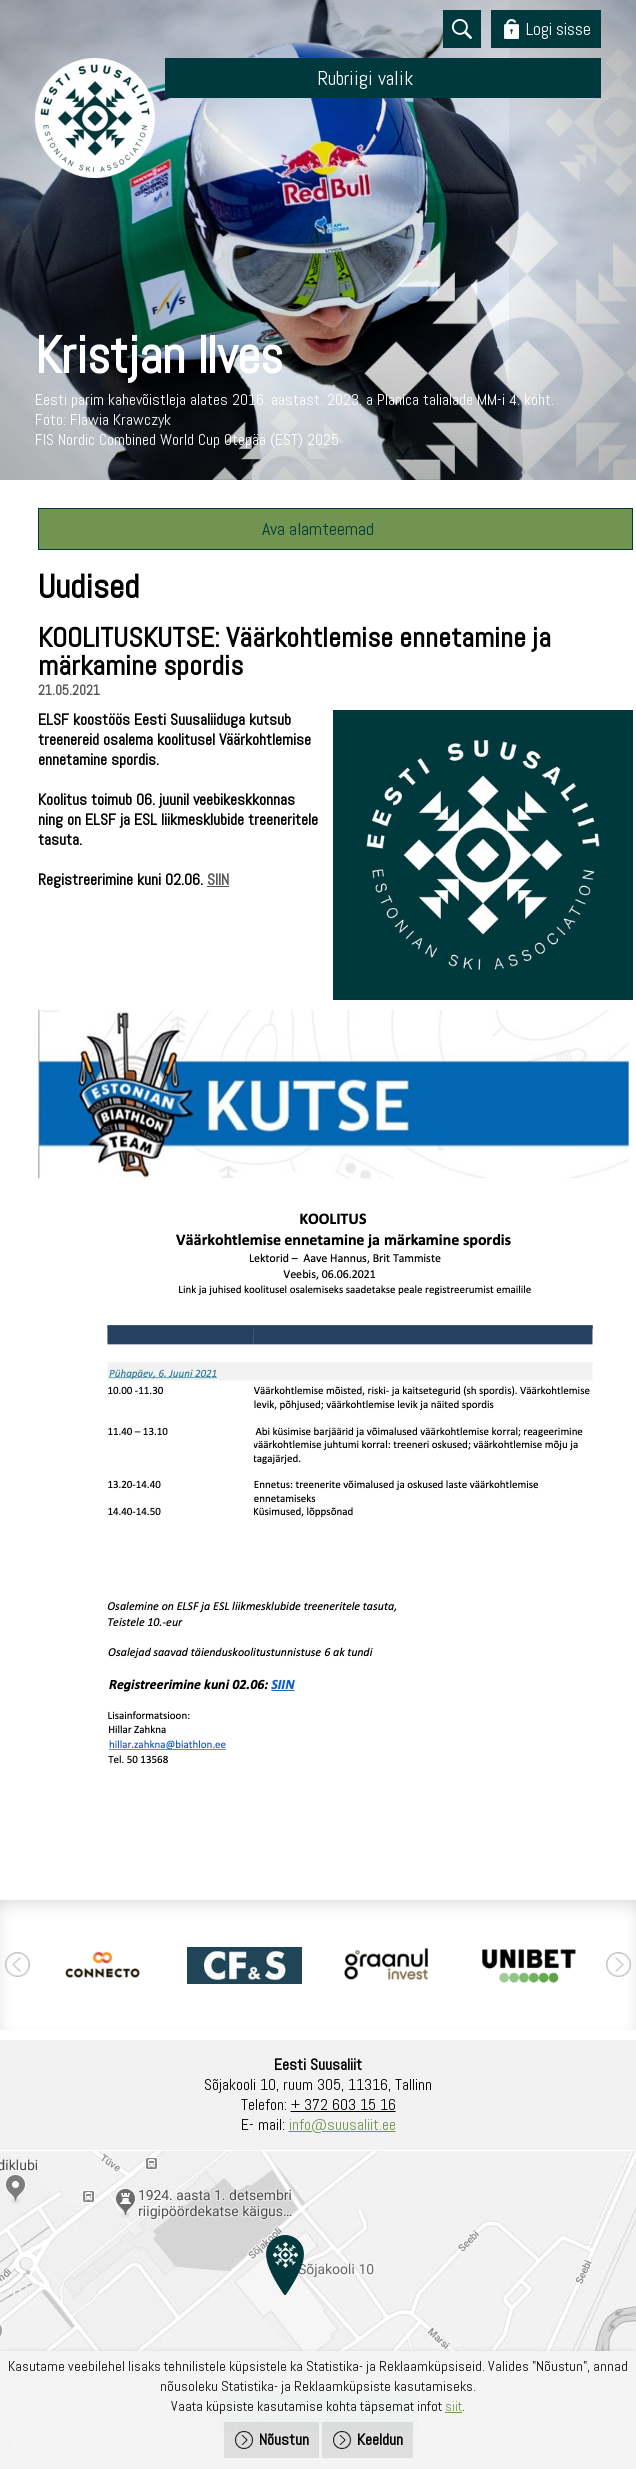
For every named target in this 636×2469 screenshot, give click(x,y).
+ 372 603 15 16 (343, 2104)
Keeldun (380, 2439)
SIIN (218, 879)
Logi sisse (558, 28)
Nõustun (284, 2439)
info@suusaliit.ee (342, 2124)
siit (453, 2406)
